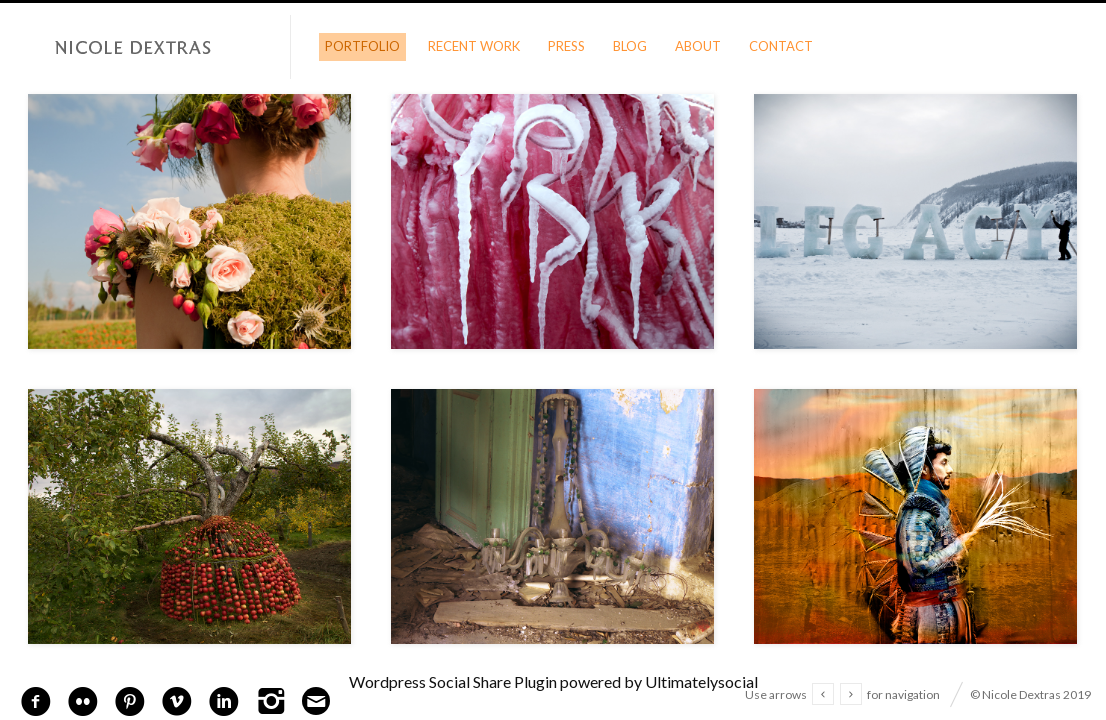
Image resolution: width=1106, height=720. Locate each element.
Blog (630, 46)
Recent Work (474, 46)
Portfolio (362, 46)
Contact (781, 46)
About (698, 46)
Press (566, 46)
